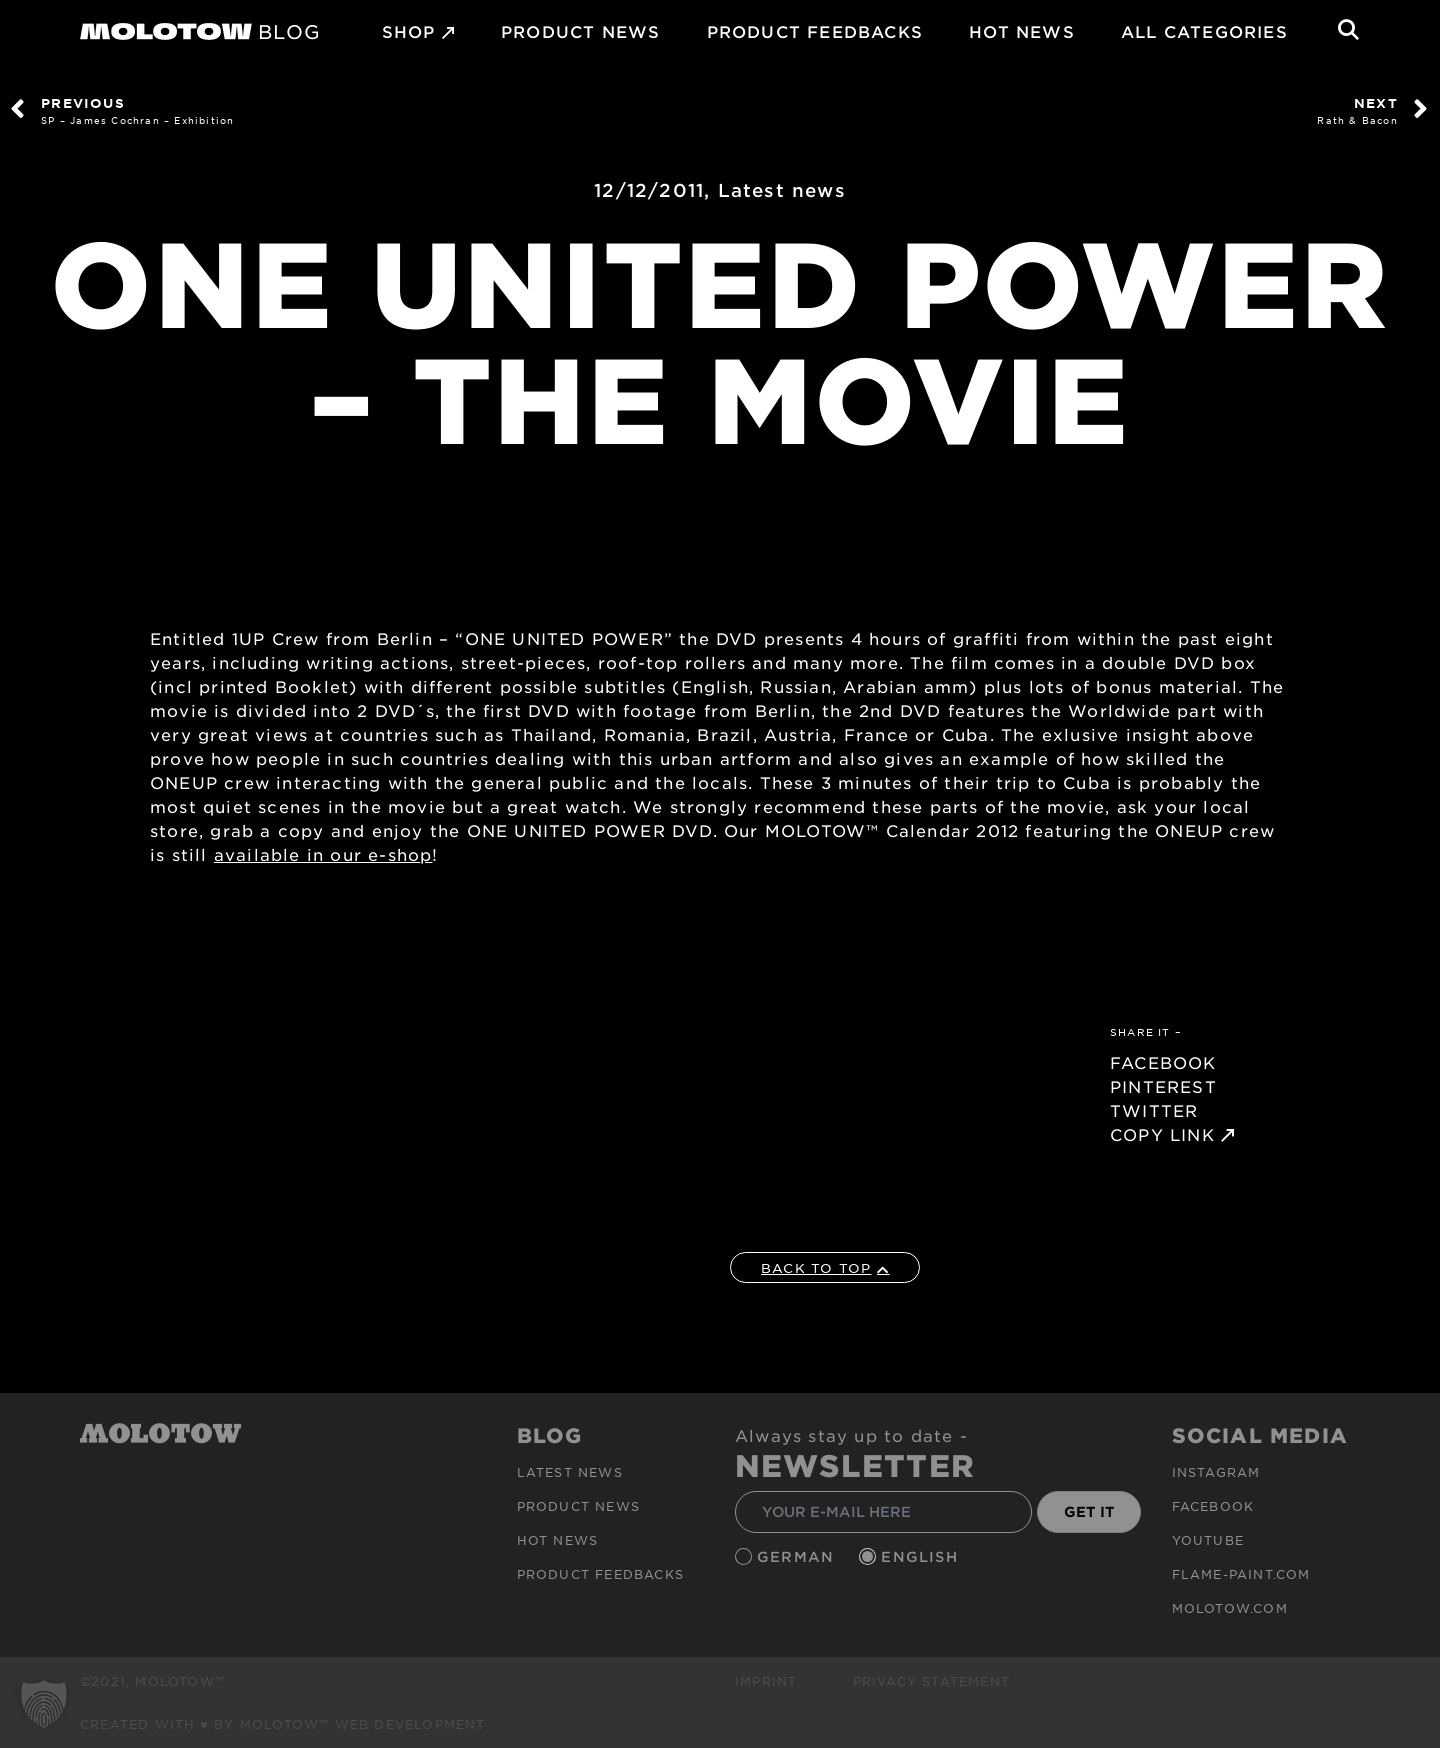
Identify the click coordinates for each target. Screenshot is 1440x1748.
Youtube (1208, 1540)
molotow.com (1230, 1608)
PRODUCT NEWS (580, 31)
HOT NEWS (1022, 31)
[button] (44, 1704)
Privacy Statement (931, 1681)
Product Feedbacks (815, 31)
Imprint (766, 1681)
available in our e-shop (323, 854)
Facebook (1213, 1506)
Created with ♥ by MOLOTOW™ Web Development (283, 1724)
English (922, 1556)
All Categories (1204, 31)
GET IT (1089, 1511)
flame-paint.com (1241, 1574)
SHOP (409, 31)
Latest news (782, 190)
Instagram (1216, 1472)
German (798, 1556)
